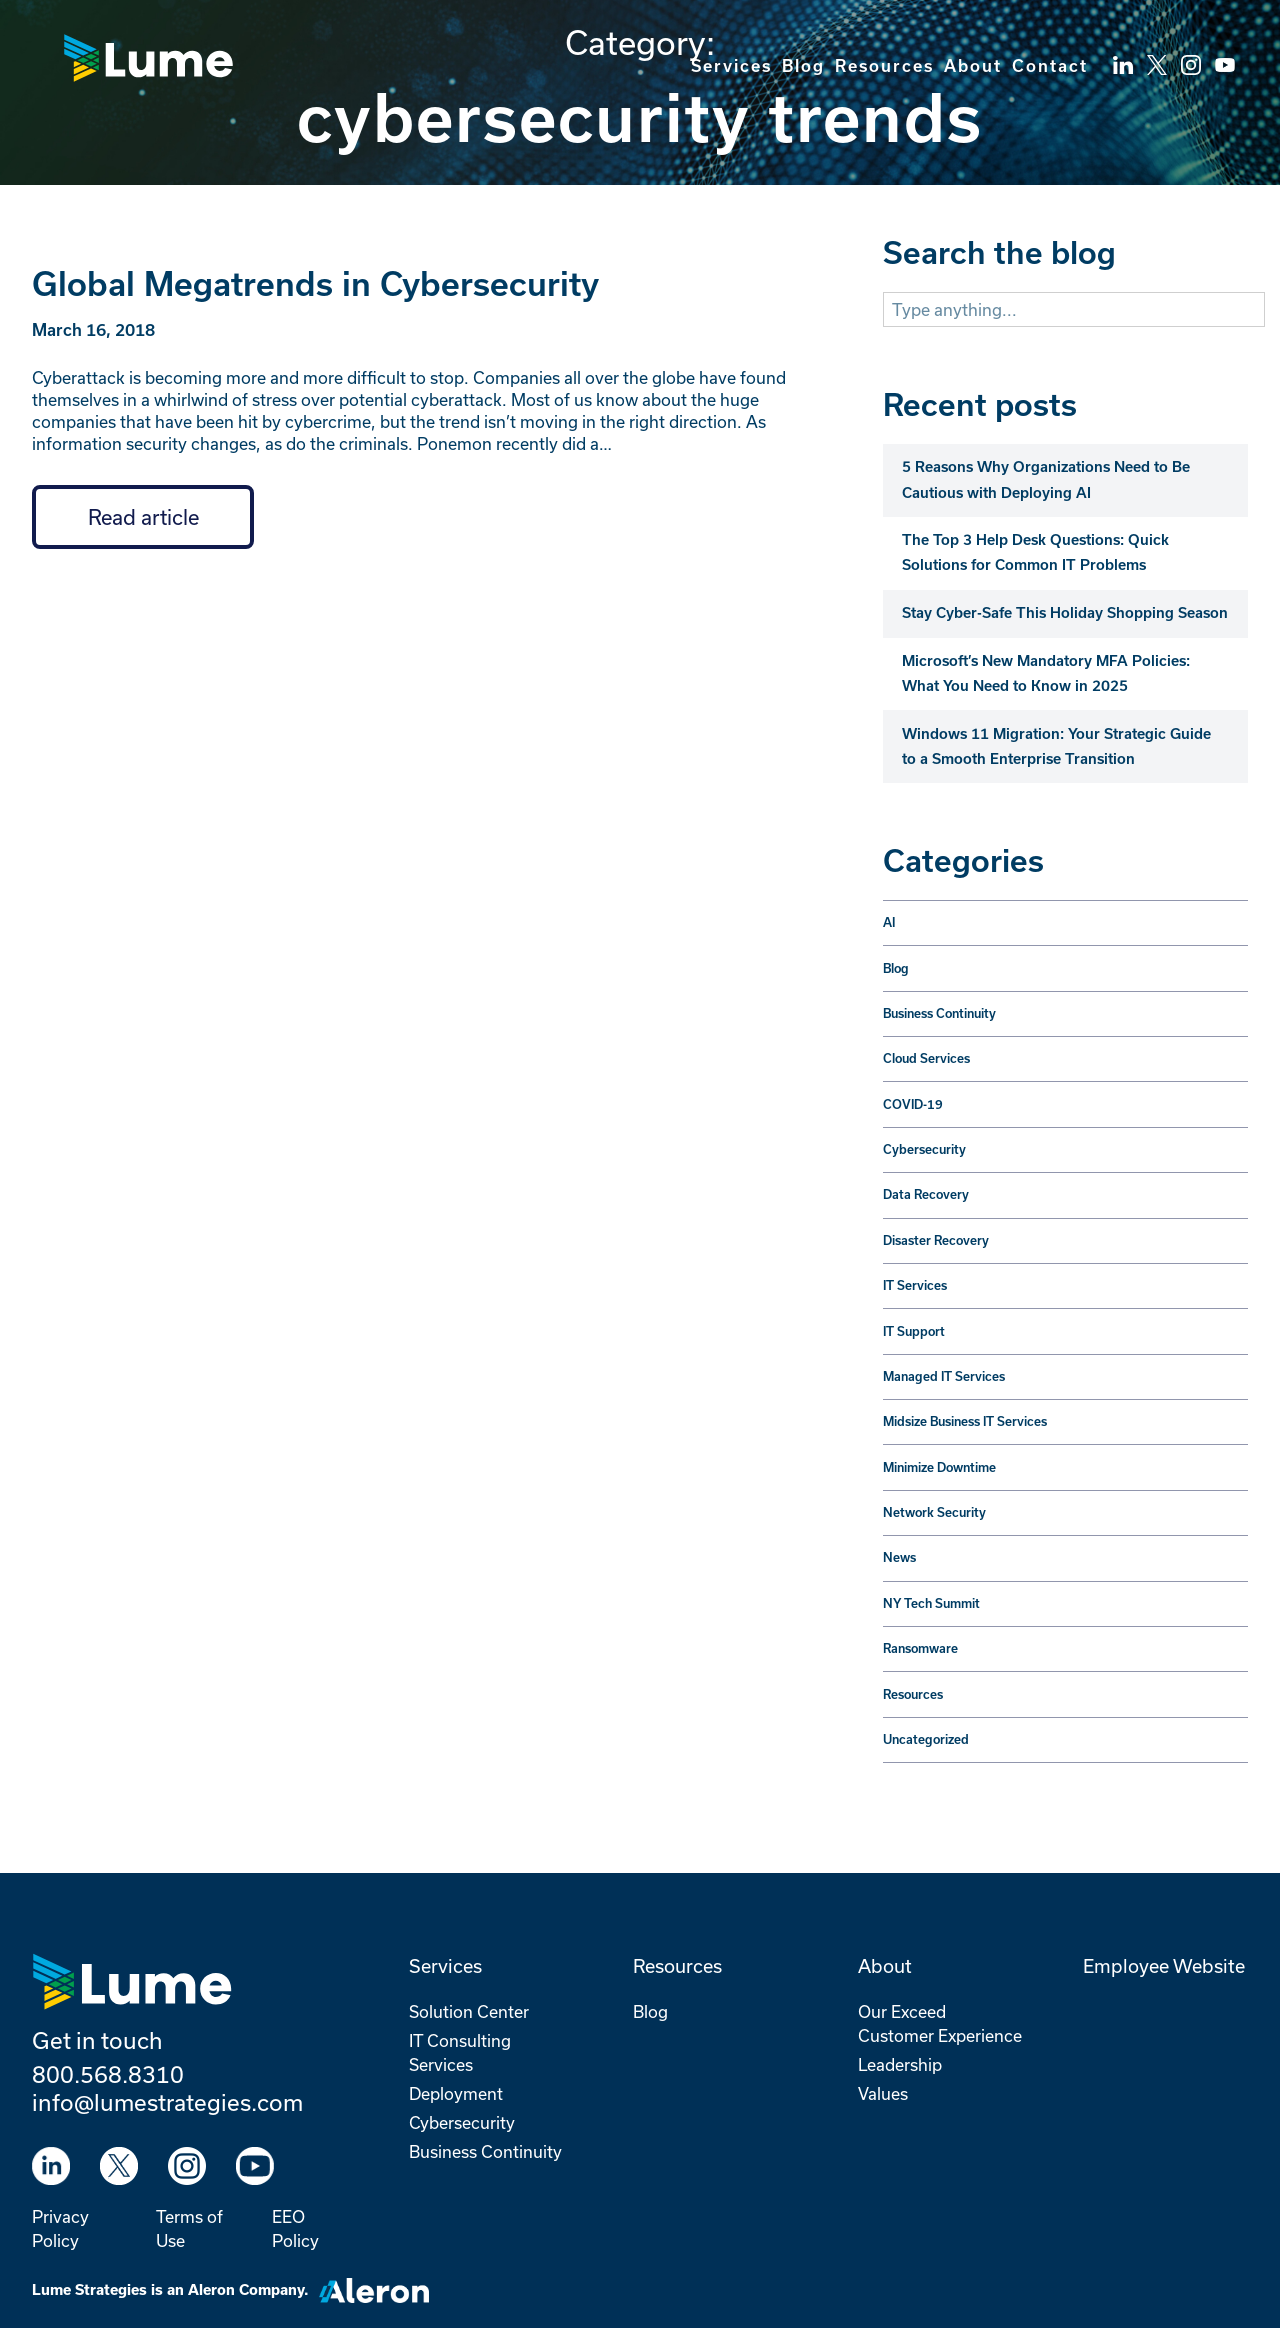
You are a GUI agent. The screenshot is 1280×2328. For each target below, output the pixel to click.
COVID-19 (913, 1104)
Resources (884, 66)
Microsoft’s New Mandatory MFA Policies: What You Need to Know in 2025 (1046, 673)
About (973, 66)
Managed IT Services (944, 1376)
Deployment (456, 2093)
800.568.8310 (108, 2074)
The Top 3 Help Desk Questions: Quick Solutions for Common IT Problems (1035, 552)
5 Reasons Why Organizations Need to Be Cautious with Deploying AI (1046, 479)
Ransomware (920, 1648)
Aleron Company (246, 2290)
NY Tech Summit (931, 1603)
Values (883, 2093)
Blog (803, 66)
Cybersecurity (924, 1149)
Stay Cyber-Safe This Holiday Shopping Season (1065, 613)
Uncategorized (926, 1739)
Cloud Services (926, 1058)
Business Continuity (939, 1013)
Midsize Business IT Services (965, 1421)
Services (731, 66)
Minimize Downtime (939, 1467)
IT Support (914, 1331)
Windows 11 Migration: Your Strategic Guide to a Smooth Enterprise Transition (1056, 746)
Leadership (900, 2064)
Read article (143, 517)
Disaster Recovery (936, 1240)
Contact (1050, 66)
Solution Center (469, 2011)
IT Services (915, 1285)
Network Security (934, 1512)
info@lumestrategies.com (167, 2102)
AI (889, 922)
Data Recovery (926, 1194)
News (899, 1557)
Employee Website (1164, 1966)
